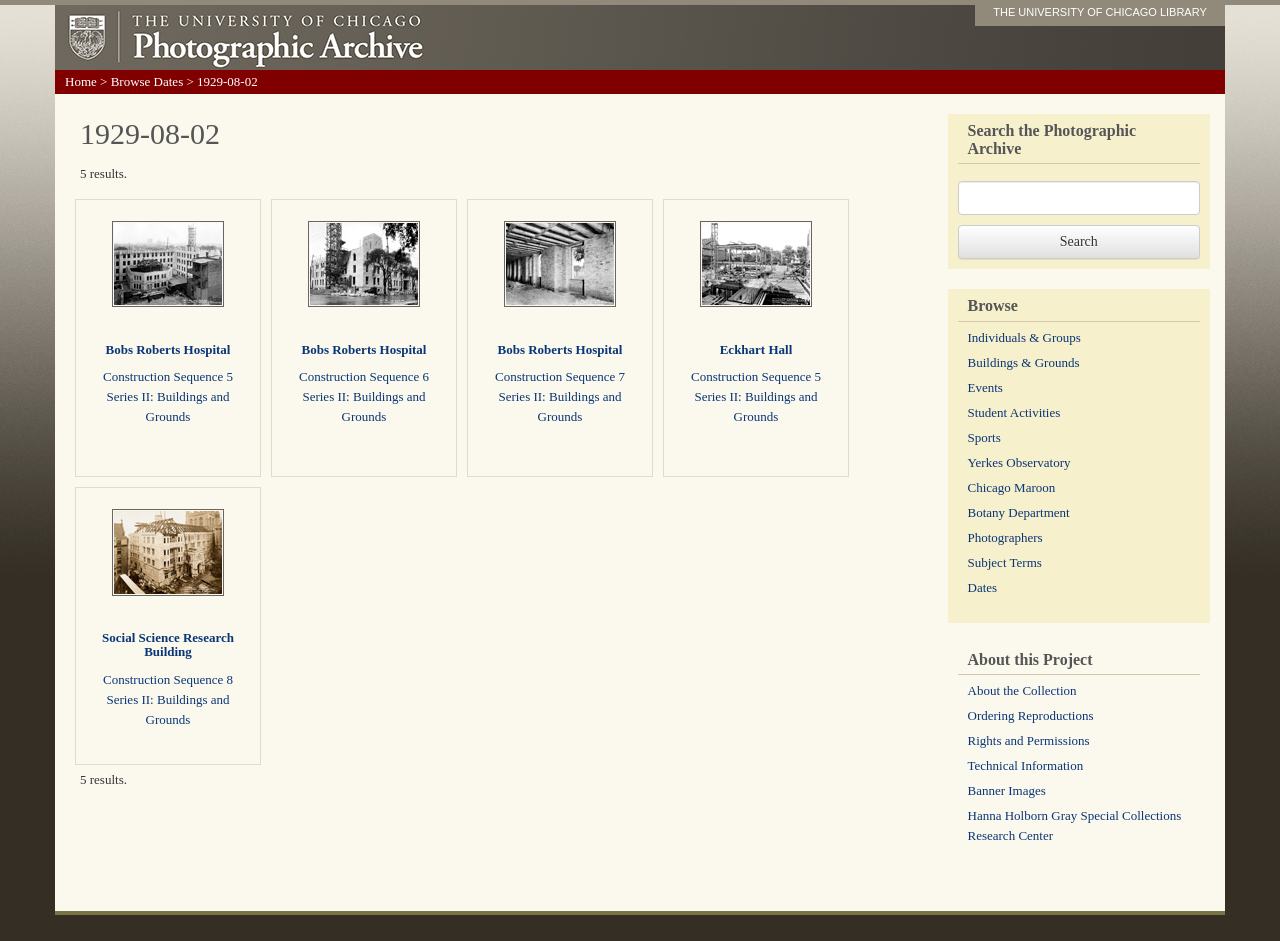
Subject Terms (1005, 562)
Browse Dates (147, 81)
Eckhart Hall (756, 349)
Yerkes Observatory (1019, 462)
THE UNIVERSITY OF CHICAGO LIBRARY (1100, 12)
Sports (984, 437)
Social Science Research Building (168, 644)
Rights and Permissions (1029, 740)
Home (81, 81)
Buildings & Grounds (1024, 362)
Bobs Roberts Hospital (168, 349)
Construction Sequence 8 (168, 679)
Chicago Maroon (1012, 487)
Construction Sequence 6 (364, 376)
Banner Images (1007, 790)
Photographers (1005, 537)
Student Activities (1014, 412)
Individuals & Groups (1024, 337)
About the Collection (1022, 690)
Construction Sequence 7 (560, 376)
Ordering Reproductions (1031, 715)
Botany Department (1019, 512)
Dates (983, 587)
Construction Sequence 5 (168, 376)
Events (985, 387)
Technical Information (1026, 765)
